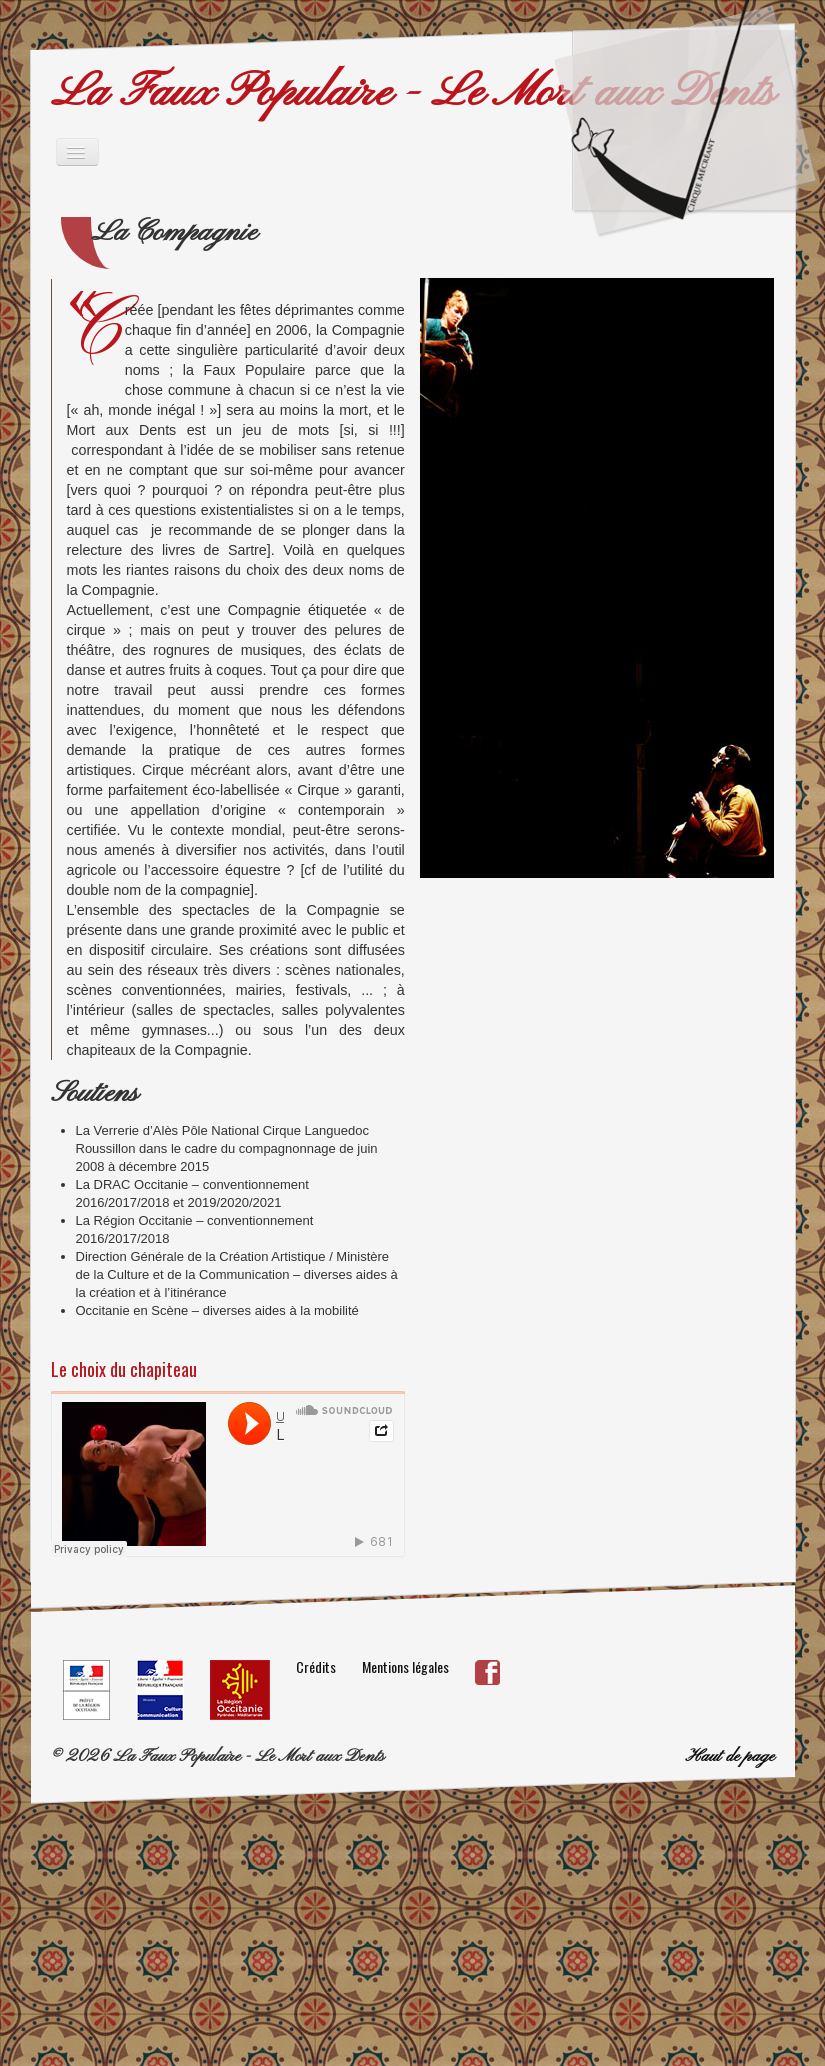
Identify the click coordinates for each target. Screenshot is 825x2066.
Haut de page (730, 1756)
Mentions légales (405, 1666)
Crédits (316, 1666)
